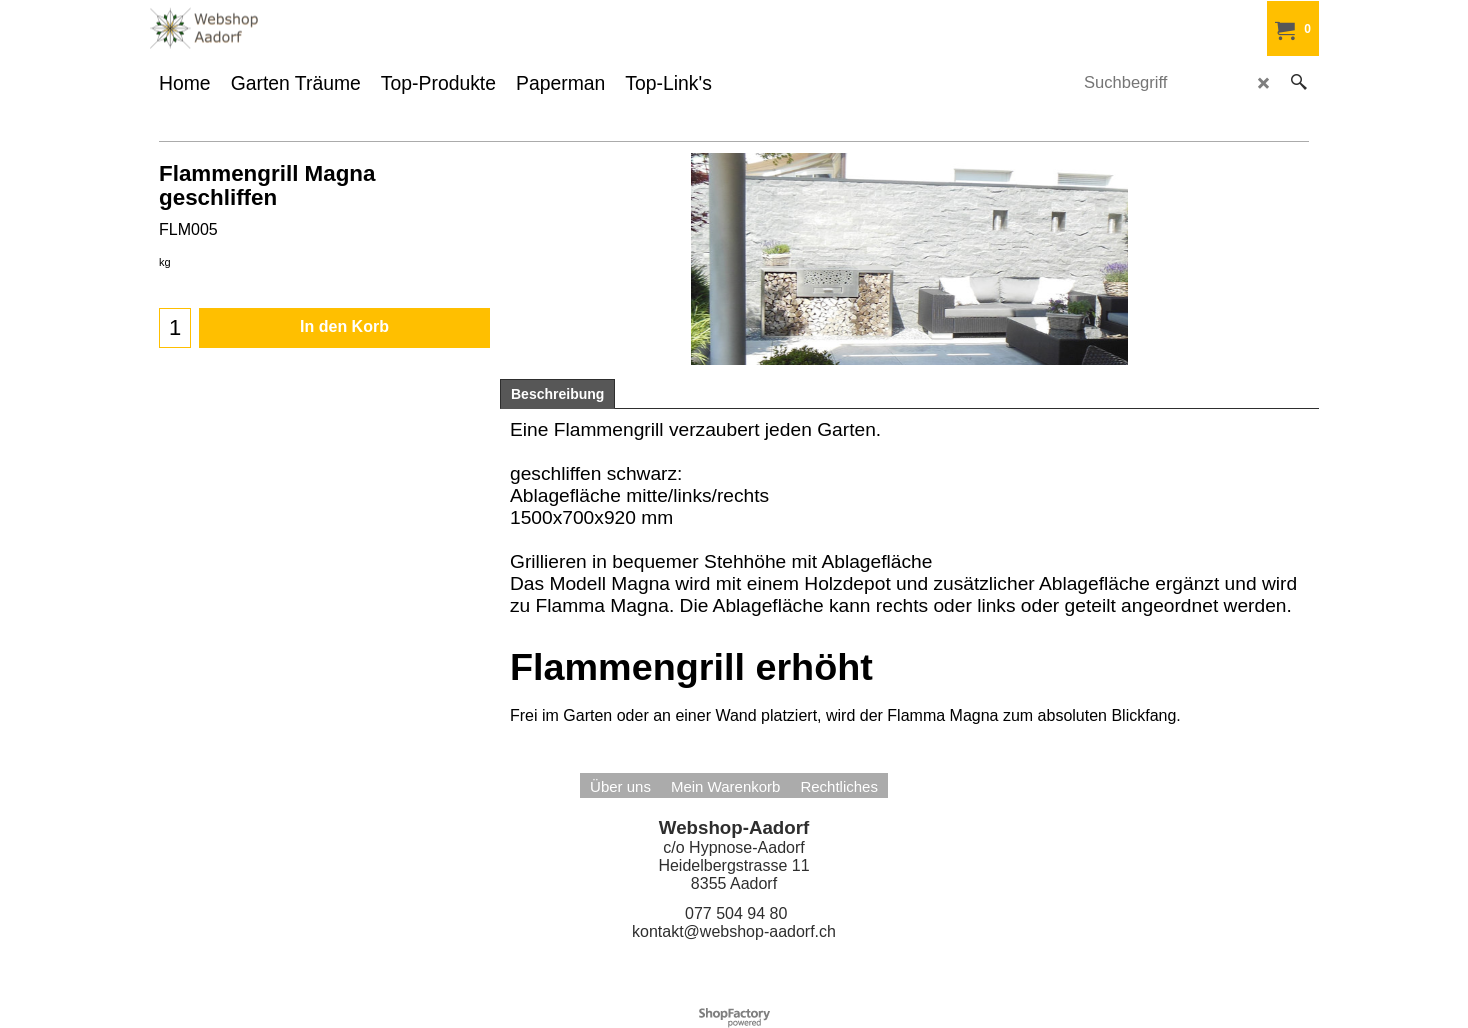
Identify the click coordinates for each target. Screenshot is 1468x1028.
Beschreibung (557, 394)
